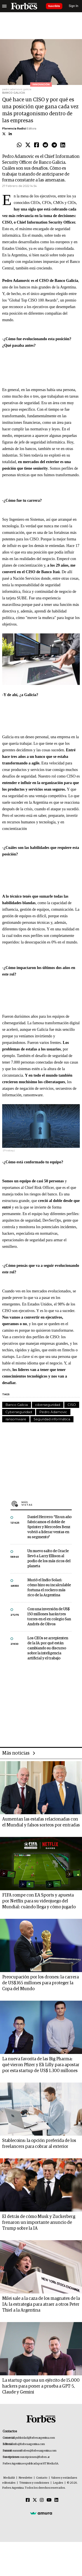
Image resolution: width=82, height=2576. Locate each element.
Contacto (41, 2477)
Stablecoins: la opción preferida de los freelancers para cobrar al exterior (39, 2143)
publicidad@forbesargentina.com (35, 2437)
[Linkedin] (56, 2500)
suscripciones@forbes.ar (35, 2457)
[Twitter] (35, 2500)
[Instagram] (42, 2500)
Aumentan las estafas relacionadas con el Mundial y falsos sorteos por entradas (41, 1822)
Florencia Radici (14, 128)
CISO (72, 1405)
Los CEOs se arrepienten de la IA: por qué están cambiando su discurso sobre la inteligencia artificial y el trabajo (47, 1648)
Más (46, 1503)
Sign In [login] (74, 6)
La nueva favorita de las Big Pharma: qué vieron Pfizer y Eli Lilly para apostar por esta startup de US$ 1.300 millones (40, 2065)
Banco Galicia (16, 1405)
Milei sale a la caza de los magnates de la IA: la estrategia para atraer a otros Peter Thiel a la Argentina (41, 2304)
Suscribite (54, 6)
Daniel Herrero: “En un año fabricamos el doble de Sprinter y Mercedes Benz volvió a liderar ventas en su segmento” (49, 1527)
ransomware (15, 1419)
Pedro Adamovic (53, 1412)
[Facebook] (28, 2500)
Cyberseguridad (18, 1412)
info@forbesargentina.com (29, 2444)
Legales (58, 2482)
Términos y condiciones (34, 2482)
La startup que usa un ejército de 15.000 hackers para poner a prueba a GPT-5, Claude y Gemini (41, 2386)
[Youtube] (49, 2500)
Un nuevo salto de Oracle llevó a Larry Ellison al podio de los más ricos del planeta (48, 1558)
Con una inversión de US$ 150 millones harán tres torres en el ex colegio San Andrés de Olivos (49, 1616)
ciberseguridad (47, 1405)
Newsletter (25, 2477)
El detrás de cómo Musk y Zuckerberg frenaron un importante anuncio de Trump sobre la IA (38, 2222)
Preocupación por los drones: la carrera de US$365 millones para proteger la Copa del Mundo (40, 1983)
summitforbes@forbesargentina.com (34, 2450)
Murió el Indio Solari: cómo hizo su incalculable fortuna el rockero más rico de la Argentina (49, 1587)
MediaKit (9, 2477)
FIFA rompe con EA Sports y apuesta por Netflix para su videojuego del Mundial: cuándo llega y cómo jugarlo (39, 1901)
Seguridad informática (52, 1419)
